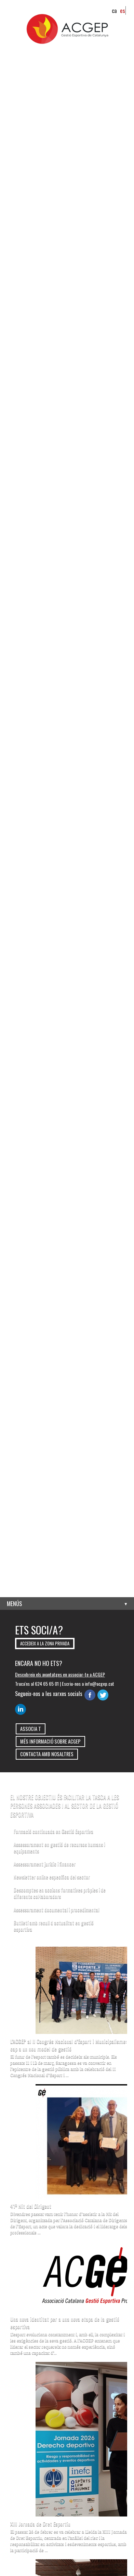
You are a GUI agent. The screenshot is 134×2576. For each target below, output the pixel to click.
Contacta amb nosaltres (46, 1754)
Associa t (30, 1728)
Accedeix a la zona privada (44, 1643)
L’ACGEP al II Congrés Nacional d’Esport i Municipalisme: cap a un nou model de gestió (68, 2044)
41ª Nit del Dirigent (30, 2206)
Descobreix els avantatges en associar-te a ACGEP (60, 1674)
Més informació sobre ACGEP (50, 1741)
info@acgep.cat (99, 1683)
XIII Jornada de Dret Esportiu (40, 2523)
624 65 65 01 (47, 1683)
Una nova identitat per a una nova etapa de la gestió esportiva (64, 2322)
